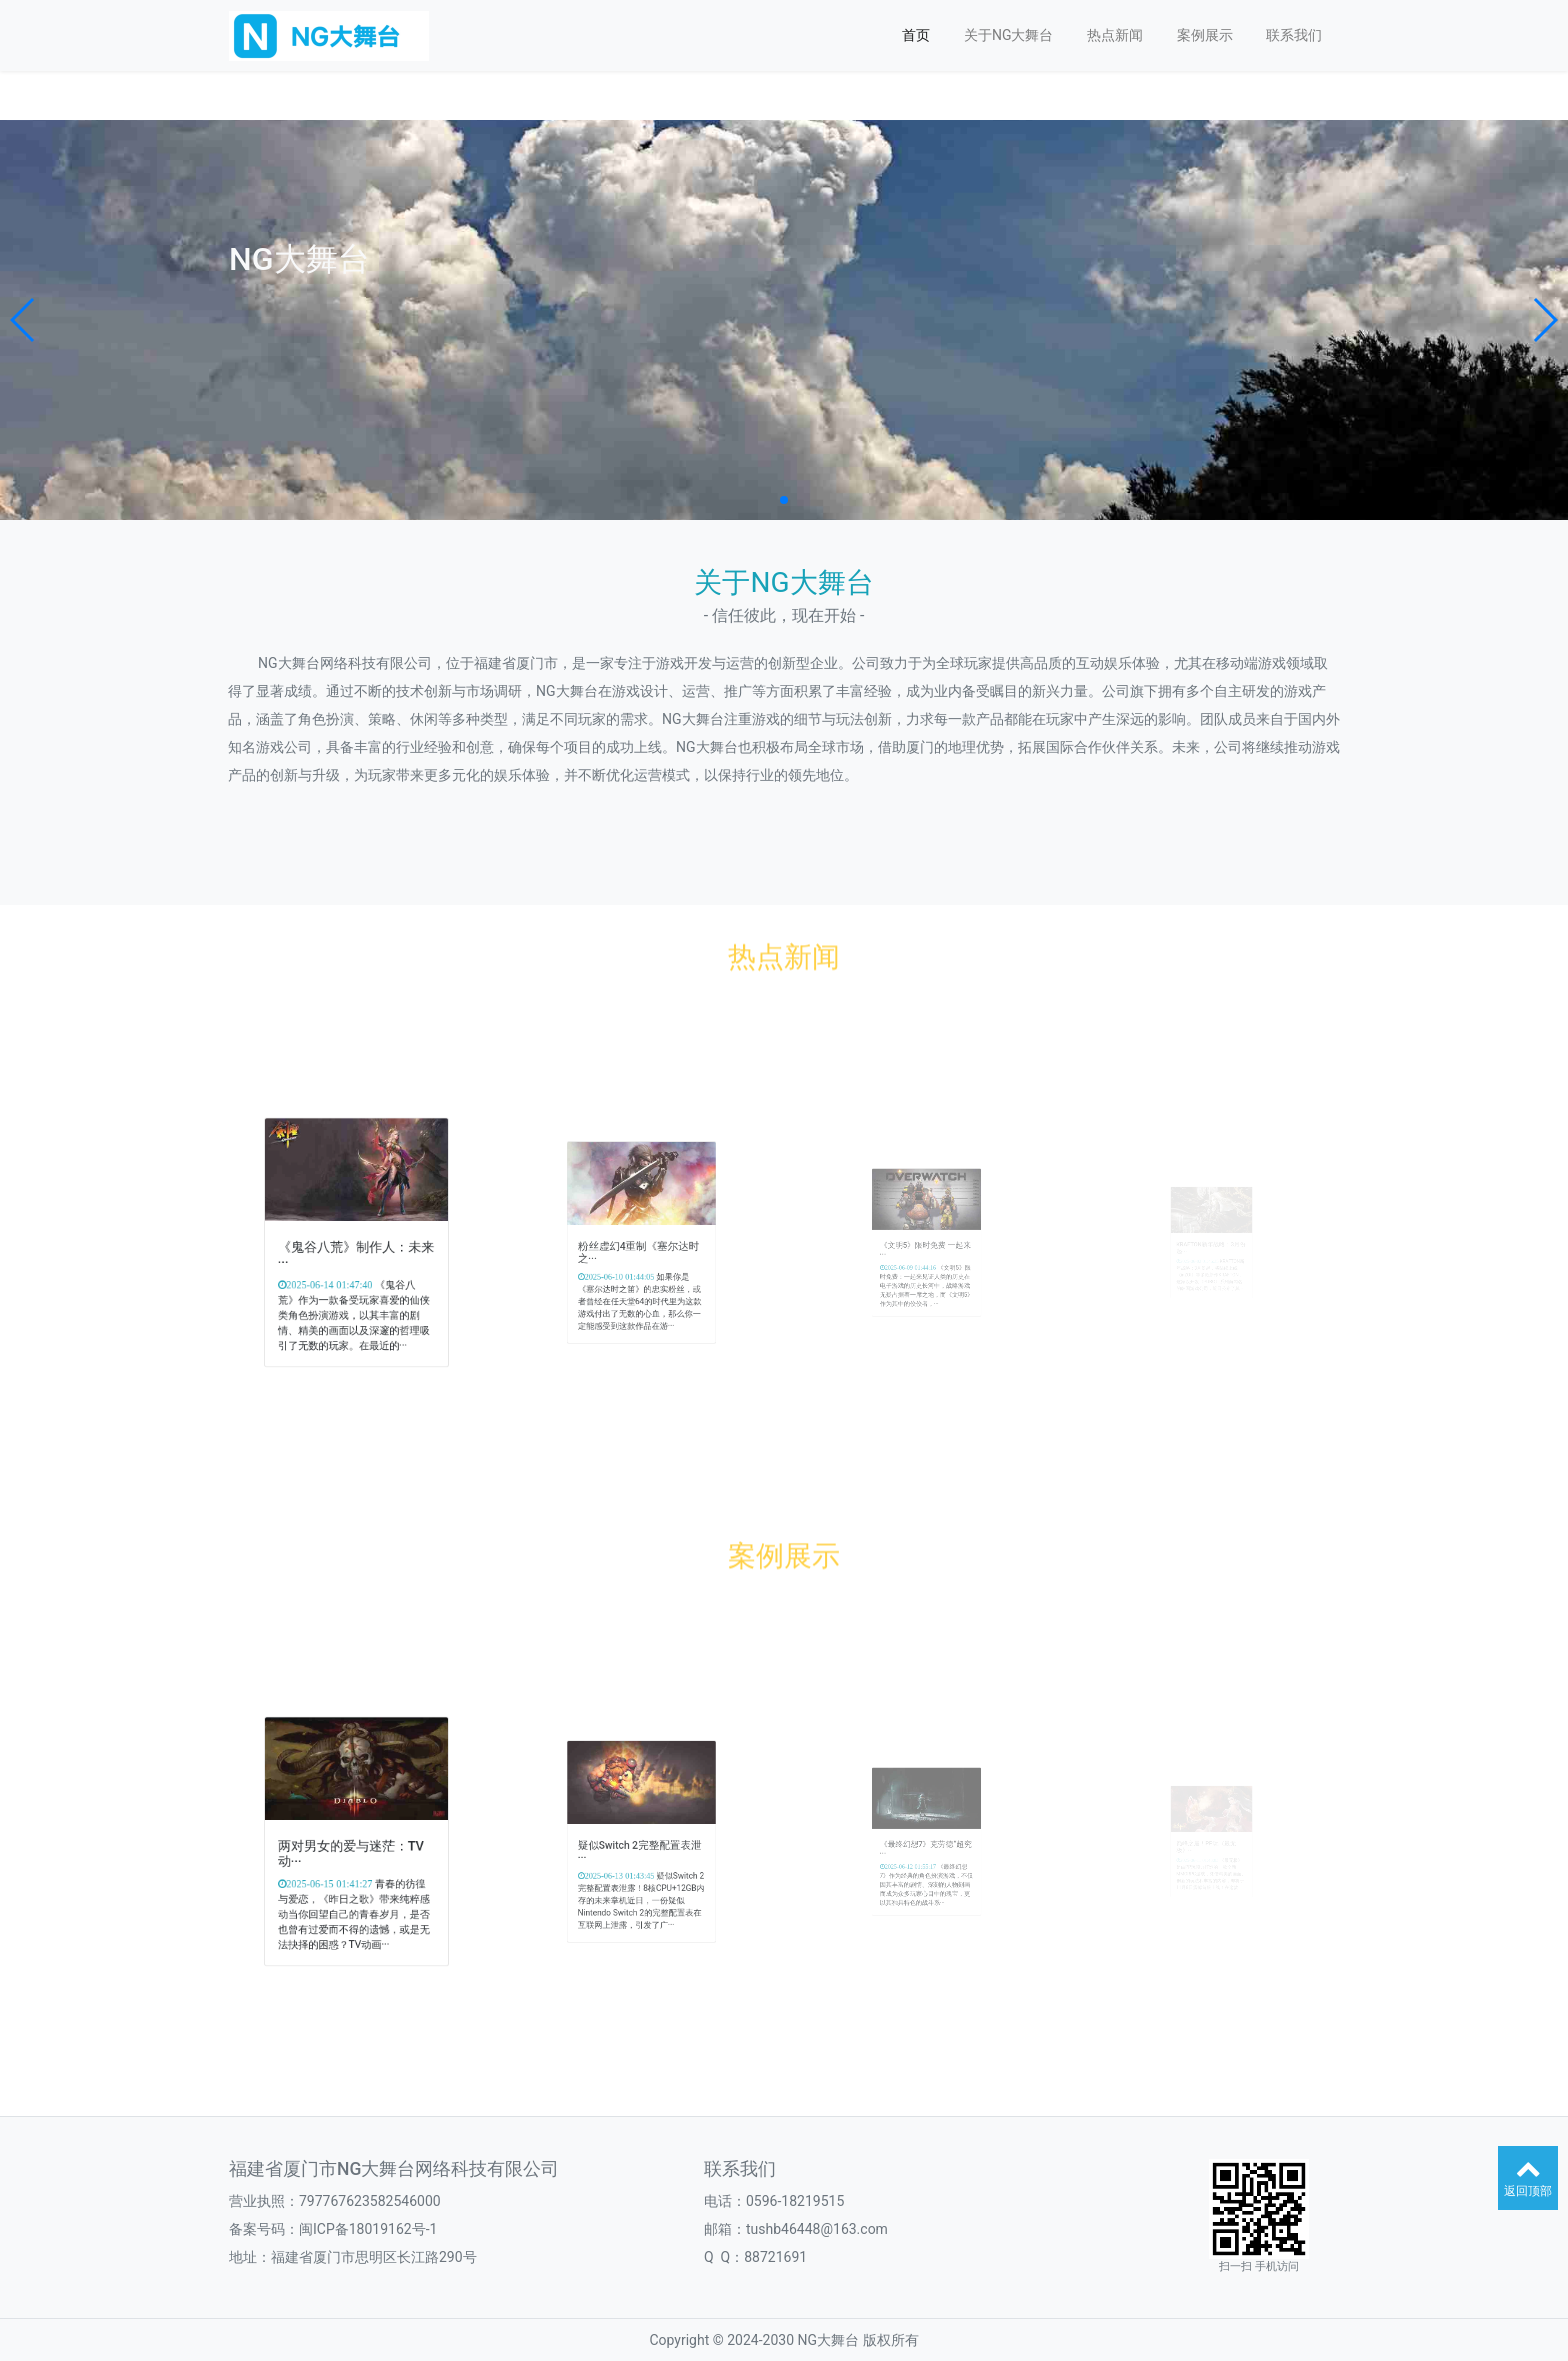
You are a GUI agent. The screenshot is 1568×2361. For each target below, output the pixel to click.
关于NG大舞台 (1009, 35)
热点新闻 (1115, 35)
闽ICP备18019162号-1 (368, 2229)
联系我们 (1294, 35)
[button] (23, 320)
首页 (916, 35)
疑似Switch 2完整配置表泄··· (640, 1846)
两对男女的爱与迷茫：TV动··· (353, 1848)
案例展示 (1205, 35)
